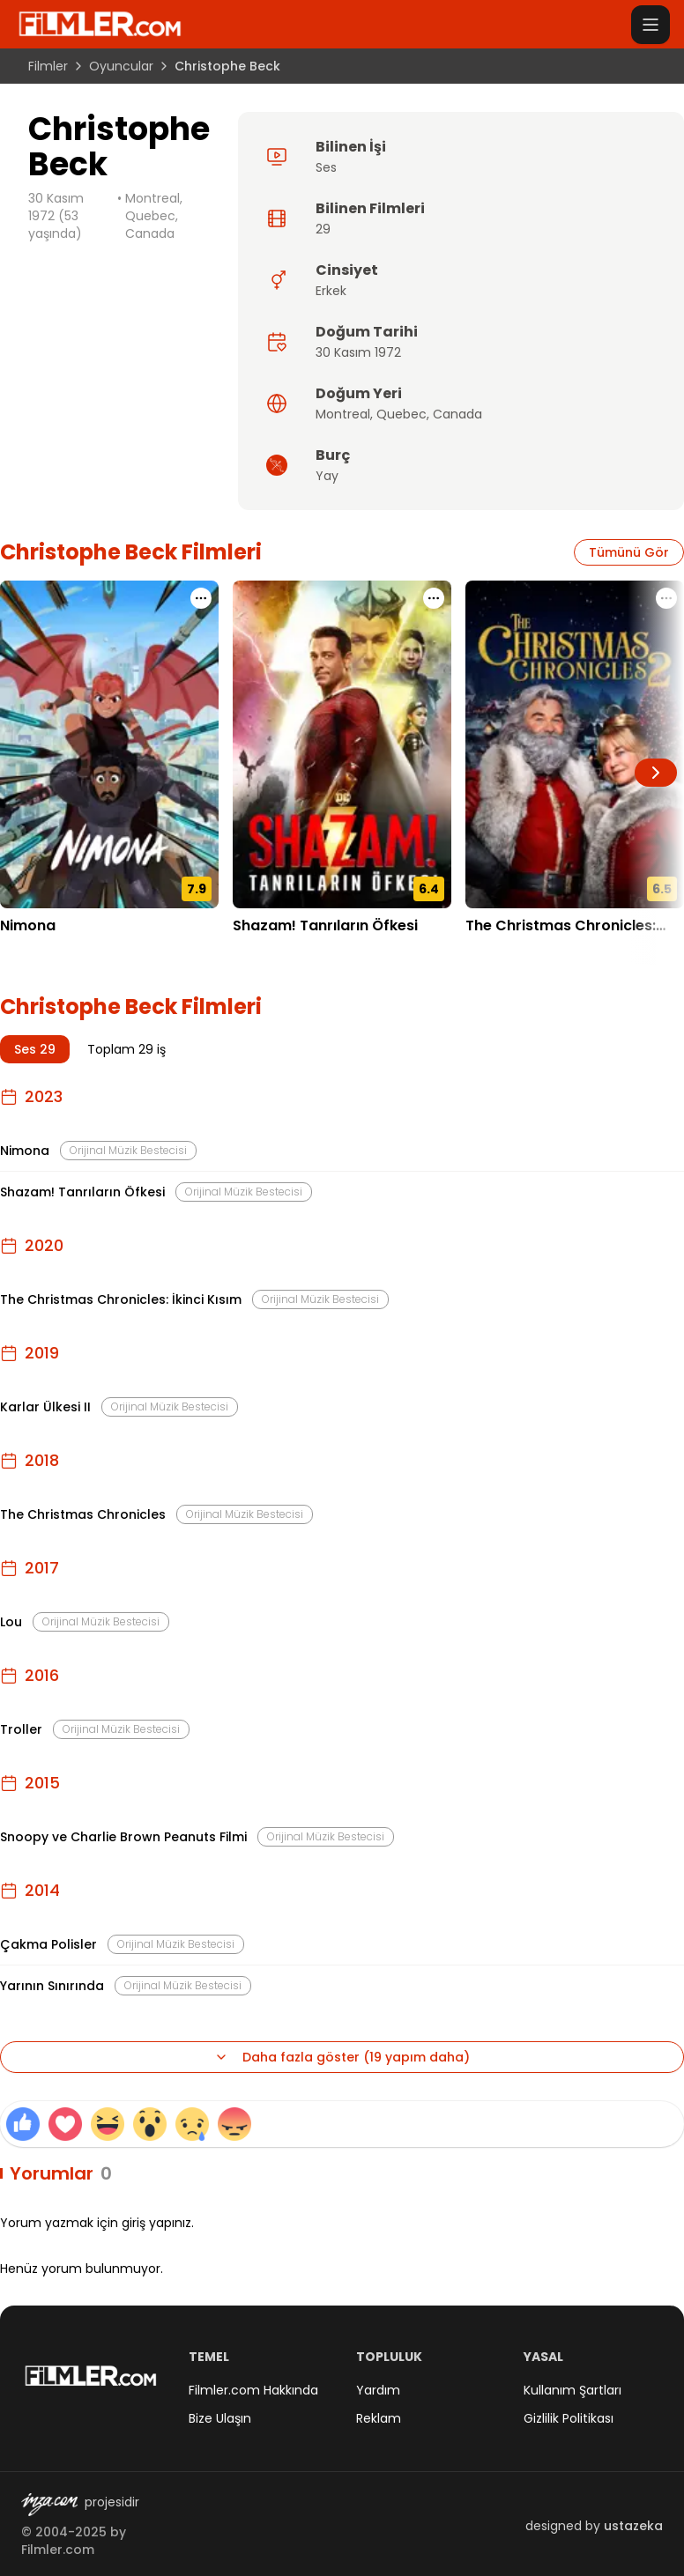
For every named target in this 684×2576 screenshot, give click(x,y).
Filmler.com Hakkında (253, 2390)
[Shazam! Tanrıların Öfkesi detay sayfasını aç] (342, 744)
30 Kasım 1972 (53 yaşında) (56, 215)
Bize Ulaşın (220, 2418)
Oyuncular (121, 66)
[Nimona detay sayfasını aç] (109, 744)
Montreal (343, 414)
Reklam (378, 2418)
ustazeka (633, 2526)
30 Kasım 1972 (358, 352)
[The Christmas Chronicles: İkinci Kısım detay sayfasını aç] (574, 744)
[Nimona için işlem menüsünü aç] (201, 598)
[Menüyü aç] (650, 24)
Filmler (48, 66)
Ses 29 (35, 1049)
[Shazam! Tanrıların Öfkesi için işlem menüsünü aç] (433, 598)
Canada (457, 414)
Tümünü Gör (629, 552)
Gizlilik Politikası (568, 2418)
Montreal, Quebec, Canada (153, 215)
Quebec (401, 414)
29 (323, 229)
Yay (327, 476)
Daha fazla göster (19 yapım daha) (342, 2057)
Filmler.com (57, 2549)
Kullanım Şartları (572, 2390)
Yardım (378, 2390)
